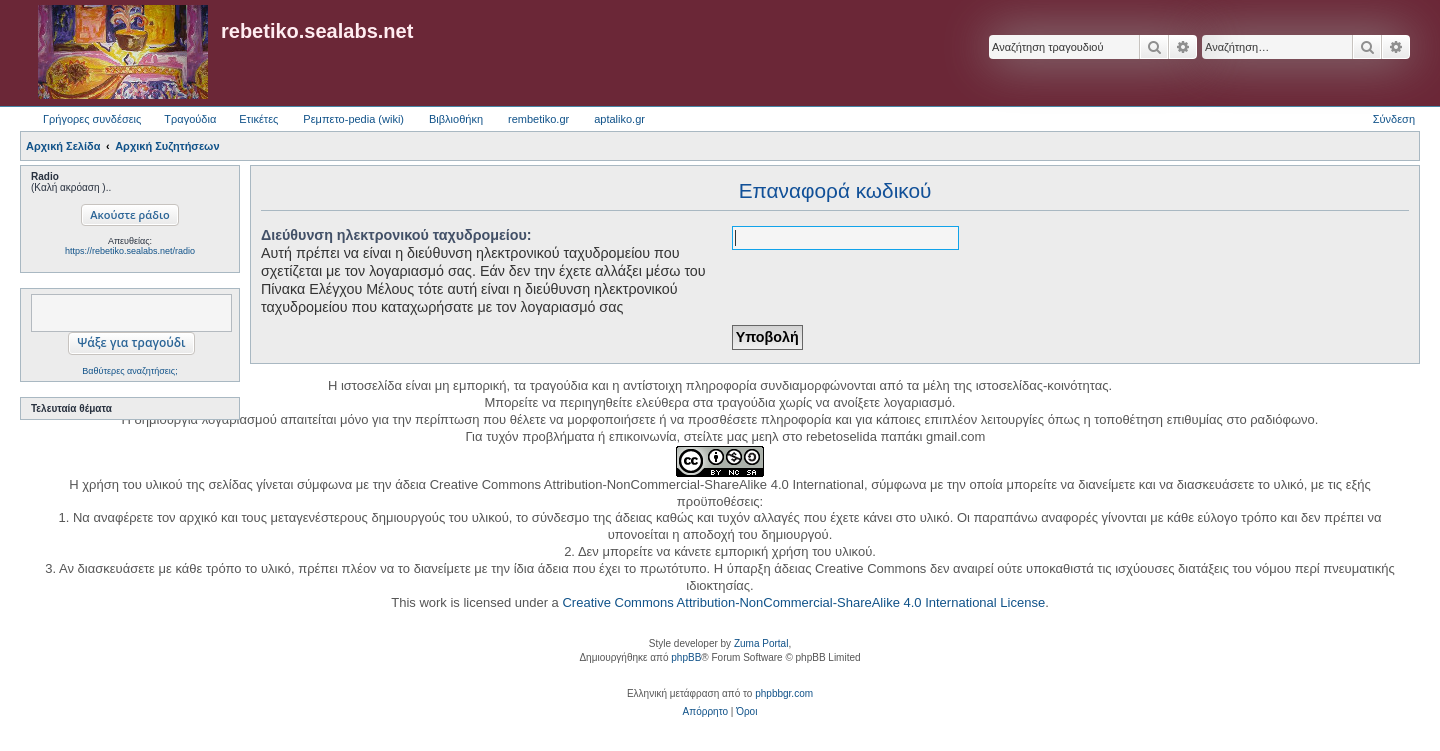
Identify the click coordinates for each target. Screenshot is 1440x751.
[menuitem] (705, 712)
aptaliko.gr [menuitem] (619, 119)
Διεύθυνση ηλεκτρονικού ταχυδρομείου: (396, 235)
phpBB (686, 657)
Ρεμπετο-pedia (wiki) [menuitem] (353, 119)
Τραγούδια (190, 119)
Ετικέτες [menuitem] (258, 119)
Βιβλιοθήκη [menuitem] (456, 119)
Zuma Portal (761, 643)
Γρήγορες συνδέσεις (92, 119)
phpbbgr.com (784, 693)
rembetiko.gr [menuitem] (538, 119)
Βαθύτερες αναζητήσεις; (129, 371)
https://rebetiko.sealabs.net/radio (130, 251)
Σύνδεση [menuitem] (1394, 119)
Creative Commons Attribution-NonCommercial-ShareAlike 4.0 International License (803, 602)
